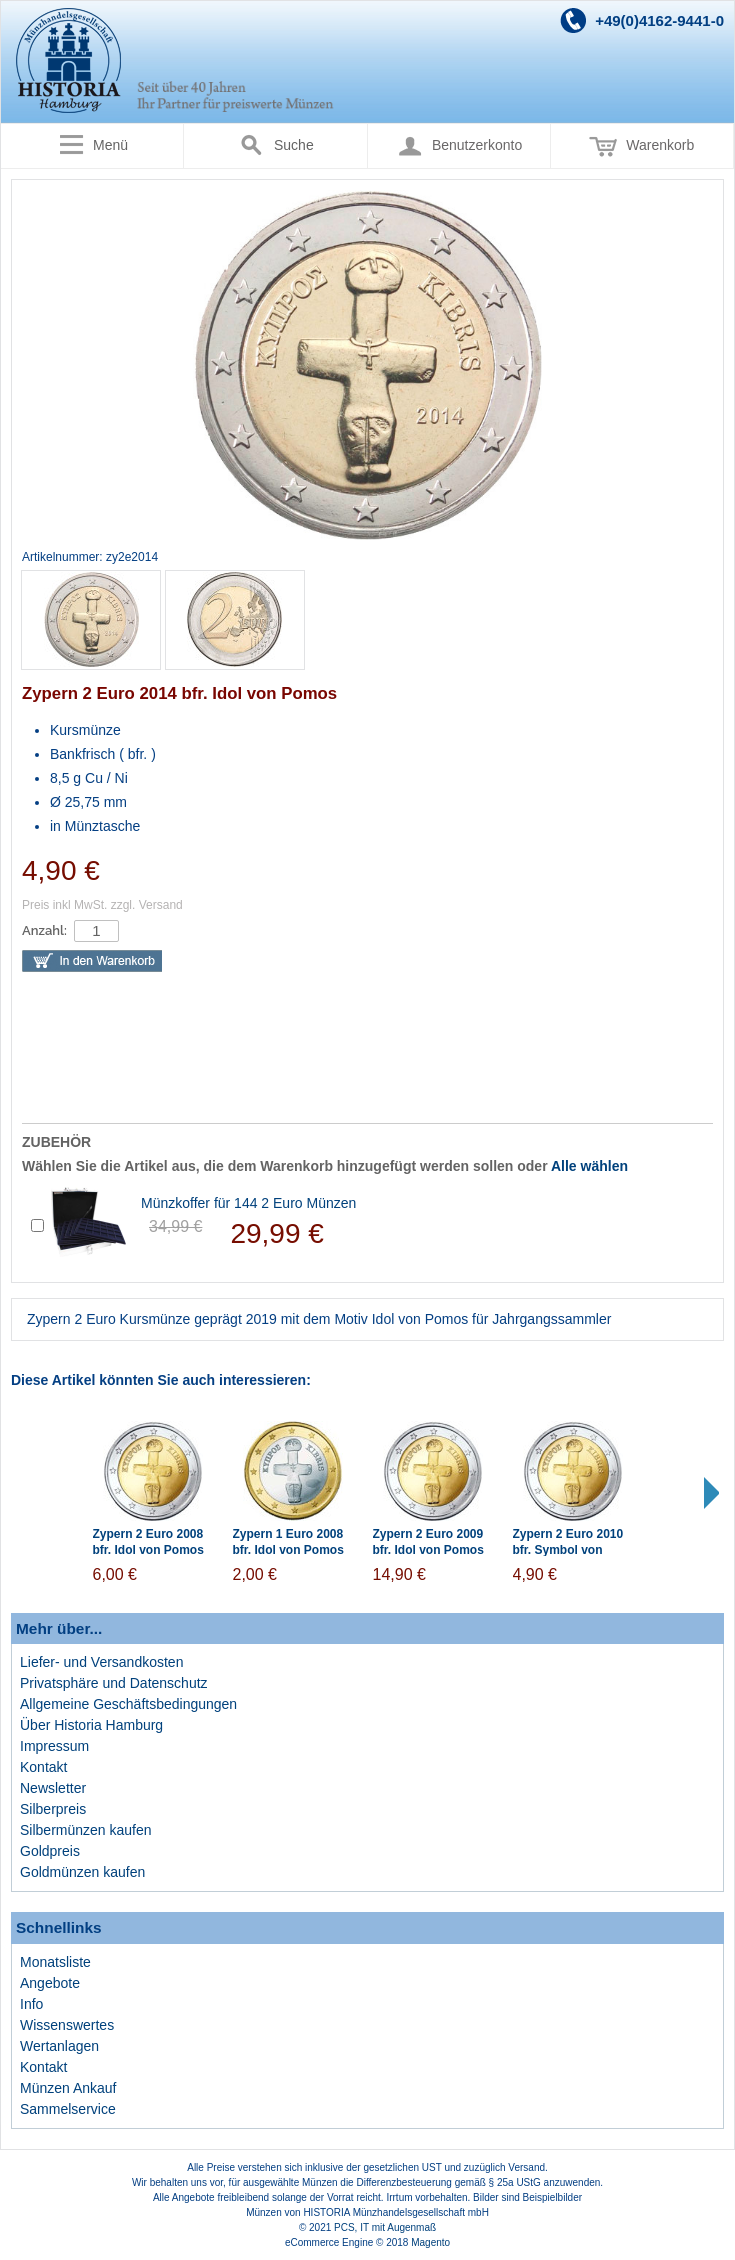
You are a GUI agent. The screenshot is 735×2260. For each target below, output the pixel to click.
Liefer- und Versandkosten (101, 1662)
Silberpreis (53, 1809)
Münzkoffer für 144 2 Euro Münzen (248, 1203)
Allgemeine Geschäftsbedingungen (128, 1704)
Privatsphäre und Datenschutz (114, 1683)
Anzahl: (44, 930)
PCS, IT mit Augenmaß (385, 2227)
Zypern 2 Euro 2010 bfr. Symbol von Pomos (568, 1551)
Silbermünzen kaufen (86, 1830)
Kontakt (43, 1767)
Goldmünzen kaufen (82, 1872)
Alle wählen (589, 1166)
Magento (430, 2242)
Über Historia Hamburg (91, 1725)
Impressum (54, 1746)
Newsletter (53, 1788)
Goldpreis (50, 1851)
